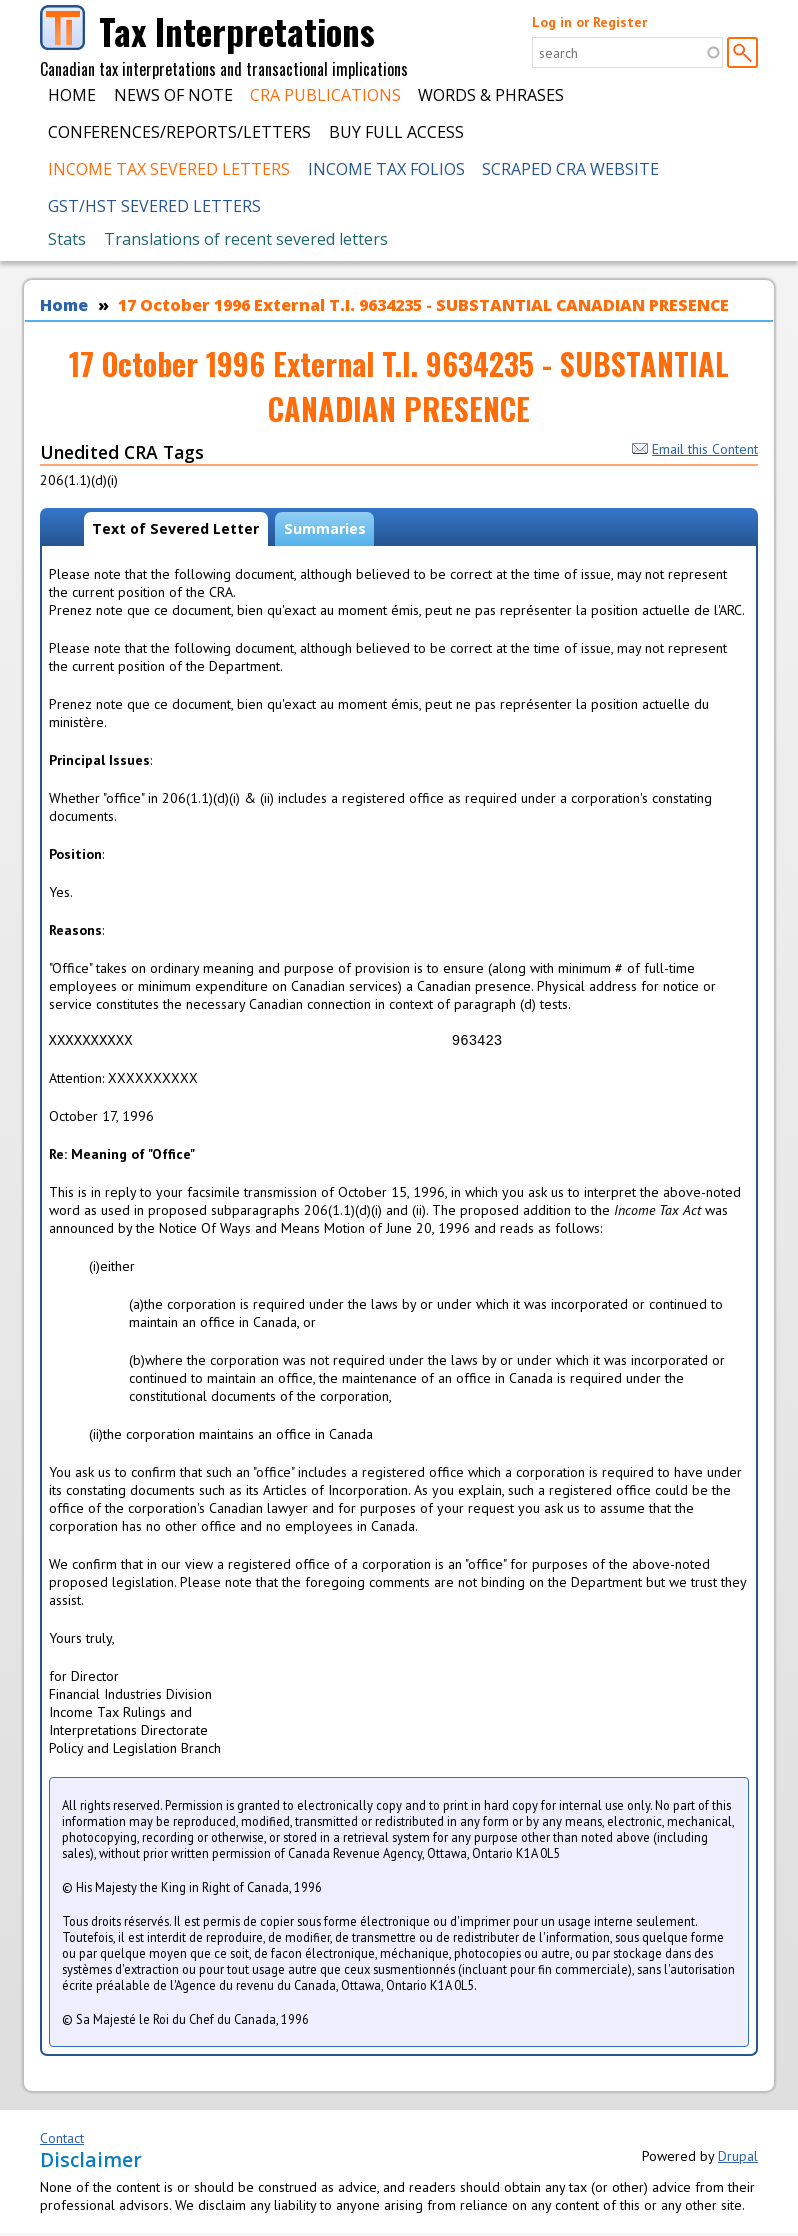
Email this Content (695, 449)
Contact (62, 2141)
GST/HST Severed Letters (154, 206)
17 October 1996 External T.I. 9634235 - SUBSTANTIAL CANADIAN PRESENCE (423, 305)
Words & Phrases (491, 95)
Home (72, 95)
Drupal (738, 2159)
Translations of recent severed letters (246, 239)
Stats (67, 239)
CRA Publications (325, 95)
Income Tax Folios (386, 169)
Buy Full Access (396, 132)
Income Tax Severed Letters (169, 169)
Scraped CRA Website (570, 169)
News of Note (173, 95)
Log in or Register (589, 22)
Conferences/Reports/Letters (179, 132)
